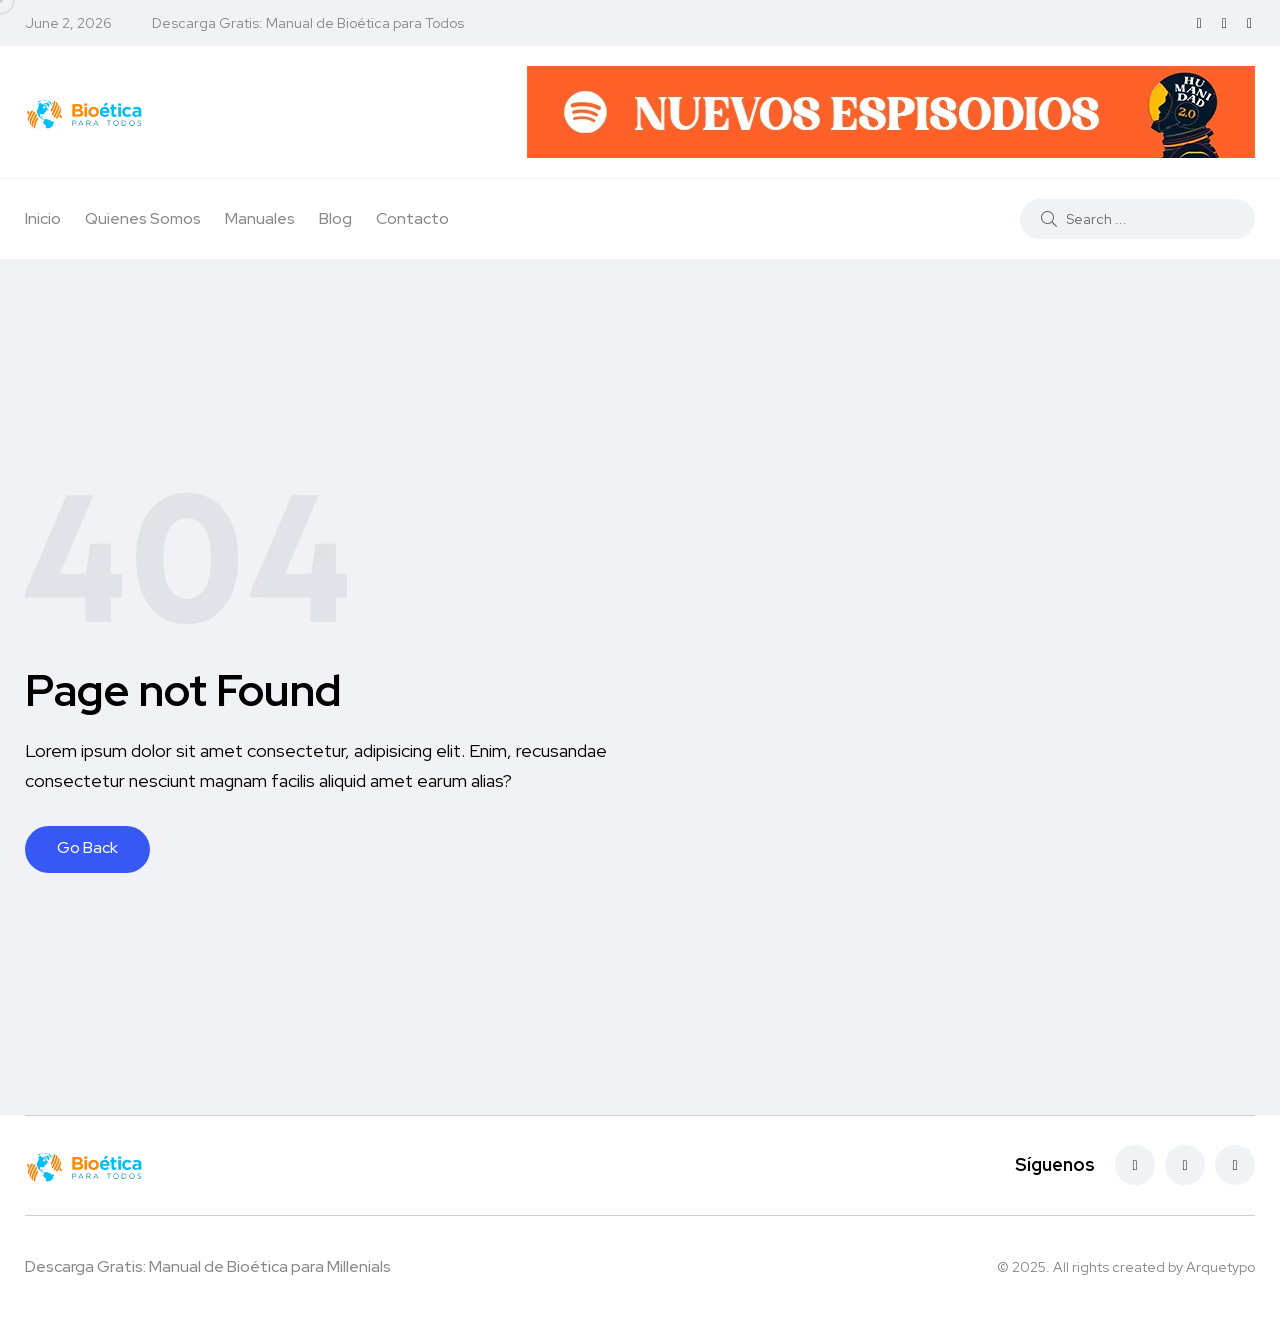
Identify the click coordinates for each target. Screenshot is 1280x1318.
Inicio (43, 218)
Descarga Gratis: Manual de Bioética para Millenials (208, 1266)
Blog (335, 218)
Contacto (412, 218)
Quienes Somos (143, 218)
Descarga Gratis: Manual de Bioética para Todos (308, 23)
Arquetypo (1220, 1267)
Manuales (260, 218)
